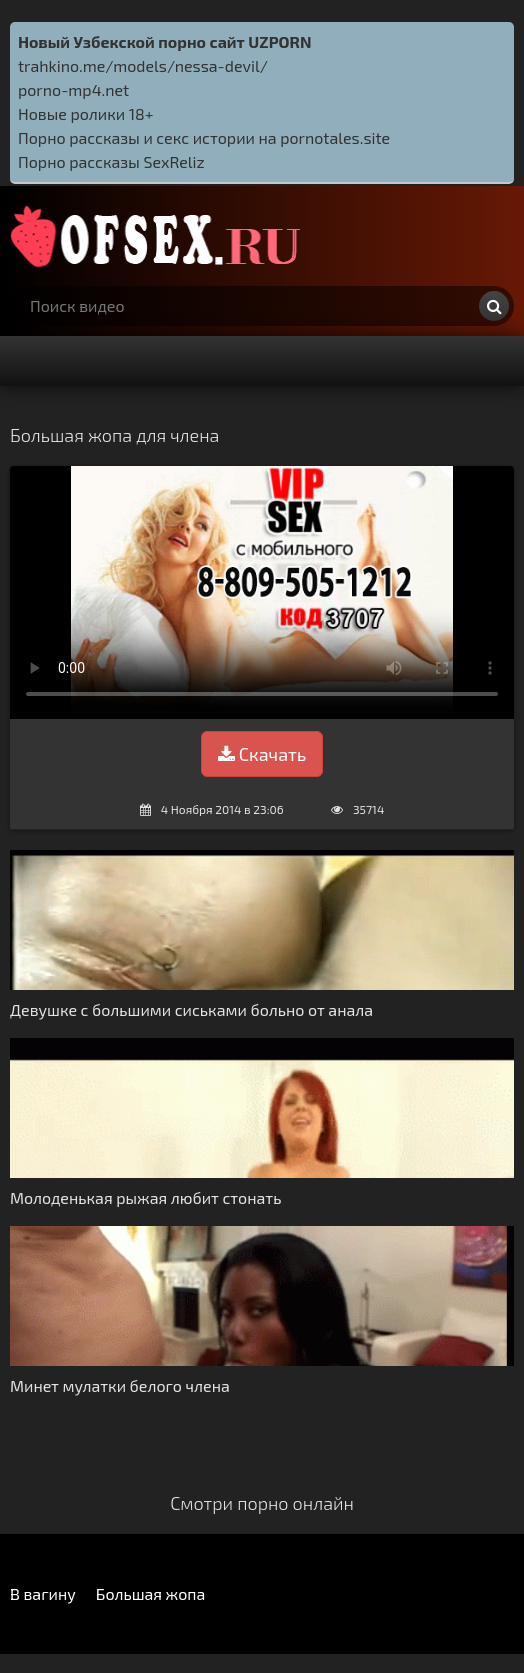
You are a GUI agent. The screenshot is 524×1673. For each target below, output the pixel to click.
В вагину (43, 1593)
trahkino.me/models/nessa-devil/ (143, 65)
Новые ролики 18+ (86, 113)
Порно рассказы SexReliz (111, 161)
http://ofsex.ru (160, 236)
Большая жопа (151, 1593)
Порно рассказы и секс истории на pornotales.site (204, 137)
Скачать (262, 754)
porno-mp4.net (73, 89)
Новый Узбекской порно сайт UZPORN (164, 41)
